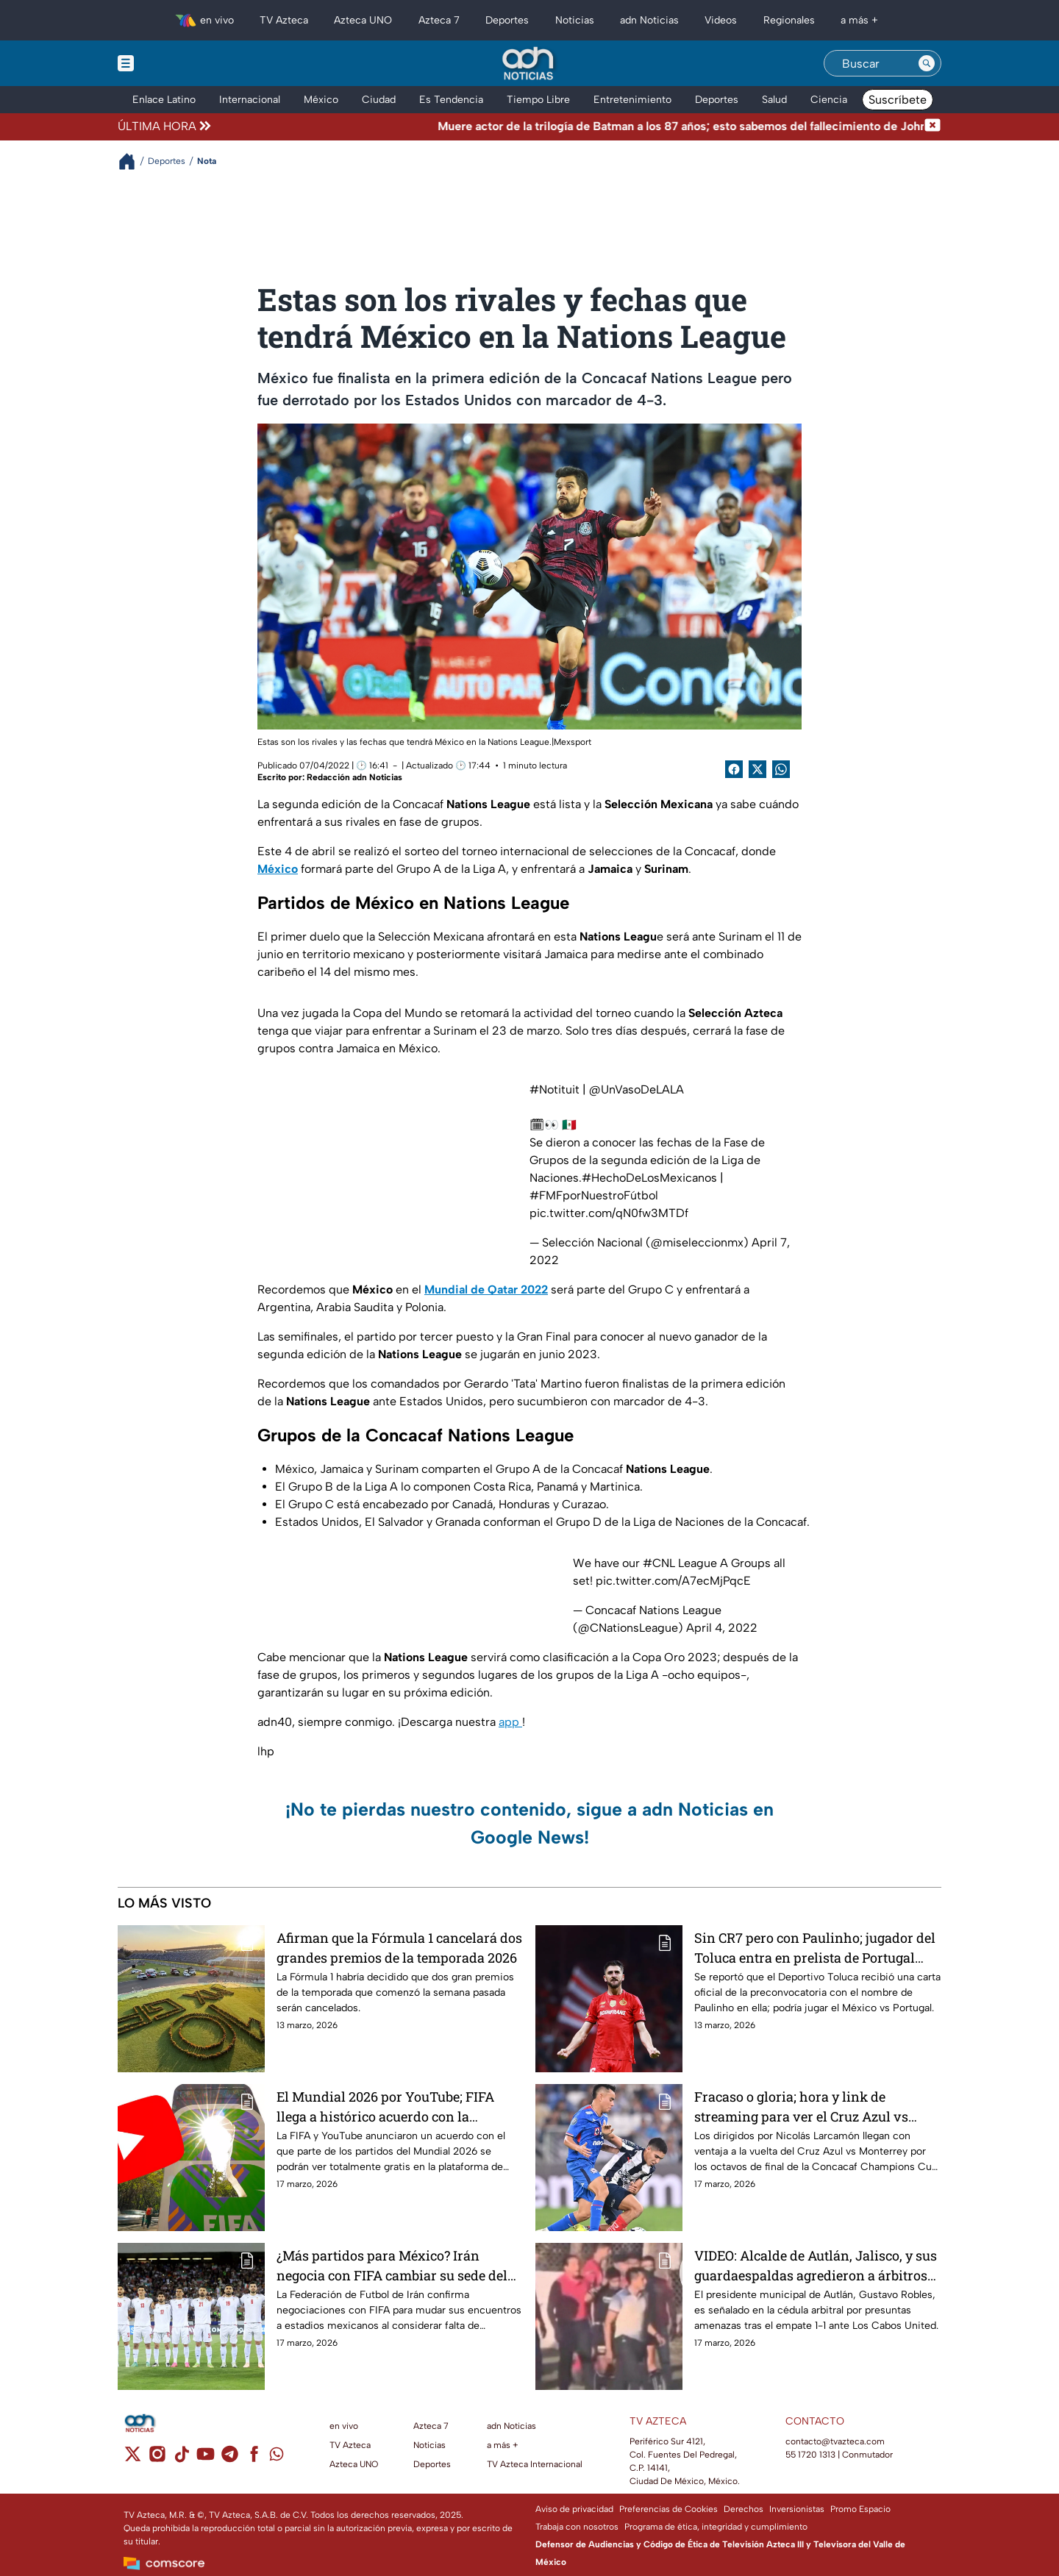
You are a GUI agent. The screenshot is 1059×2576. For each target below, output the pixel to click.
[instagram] (157, 2459)
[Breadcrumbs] (133, 161)
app (510, 1722)
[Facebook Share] (734, 769)
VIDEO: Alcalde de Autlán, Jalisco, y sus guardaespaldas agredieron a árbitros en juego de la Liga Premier (815, 2265)
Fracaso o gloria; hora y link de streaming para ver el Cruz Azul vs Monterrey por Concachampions (801, 2106)
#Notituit (555, 1089)
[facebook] (254, 2459)
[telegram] (230, 2459)
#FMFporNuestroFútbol (594, 1195)
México (277, 869)
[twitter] (133, 2459)
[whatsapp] (276, 2457)
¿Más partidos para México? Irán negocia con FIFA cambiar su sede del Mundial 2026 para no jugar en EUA (392, 2265)
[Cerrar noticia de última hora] (932, 126)
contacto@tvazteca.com (835, 2441)
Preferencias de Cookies (668, 2509)
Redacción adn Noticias (354, 777)
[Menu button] (176, 63)
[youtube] (205, 2459)
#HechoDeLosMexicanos (649, 1178)
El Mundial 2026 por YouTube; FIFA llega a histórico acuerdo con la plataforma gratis (385, 2106)
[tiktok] (181, 2459)
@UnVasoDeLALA (636, 1089)
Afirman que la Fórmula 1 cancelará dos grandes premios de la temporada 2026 (399, 1947)
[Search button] (927, 63)
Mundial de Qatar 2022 (486, 1289)
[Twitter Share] (757, 769)
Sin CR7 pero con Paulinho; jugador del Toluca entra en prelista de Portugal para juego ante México (814, 1947)
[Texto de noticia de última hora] (569, 126)
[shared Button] (781, 769)
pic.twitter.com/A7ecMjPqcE (673, 1581)
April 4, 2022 (721, 1628)
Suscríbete (898, 100)
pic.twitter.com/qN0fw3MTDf (609, 1213)
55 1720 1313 (810, 2455)
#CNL (659, 1563)
